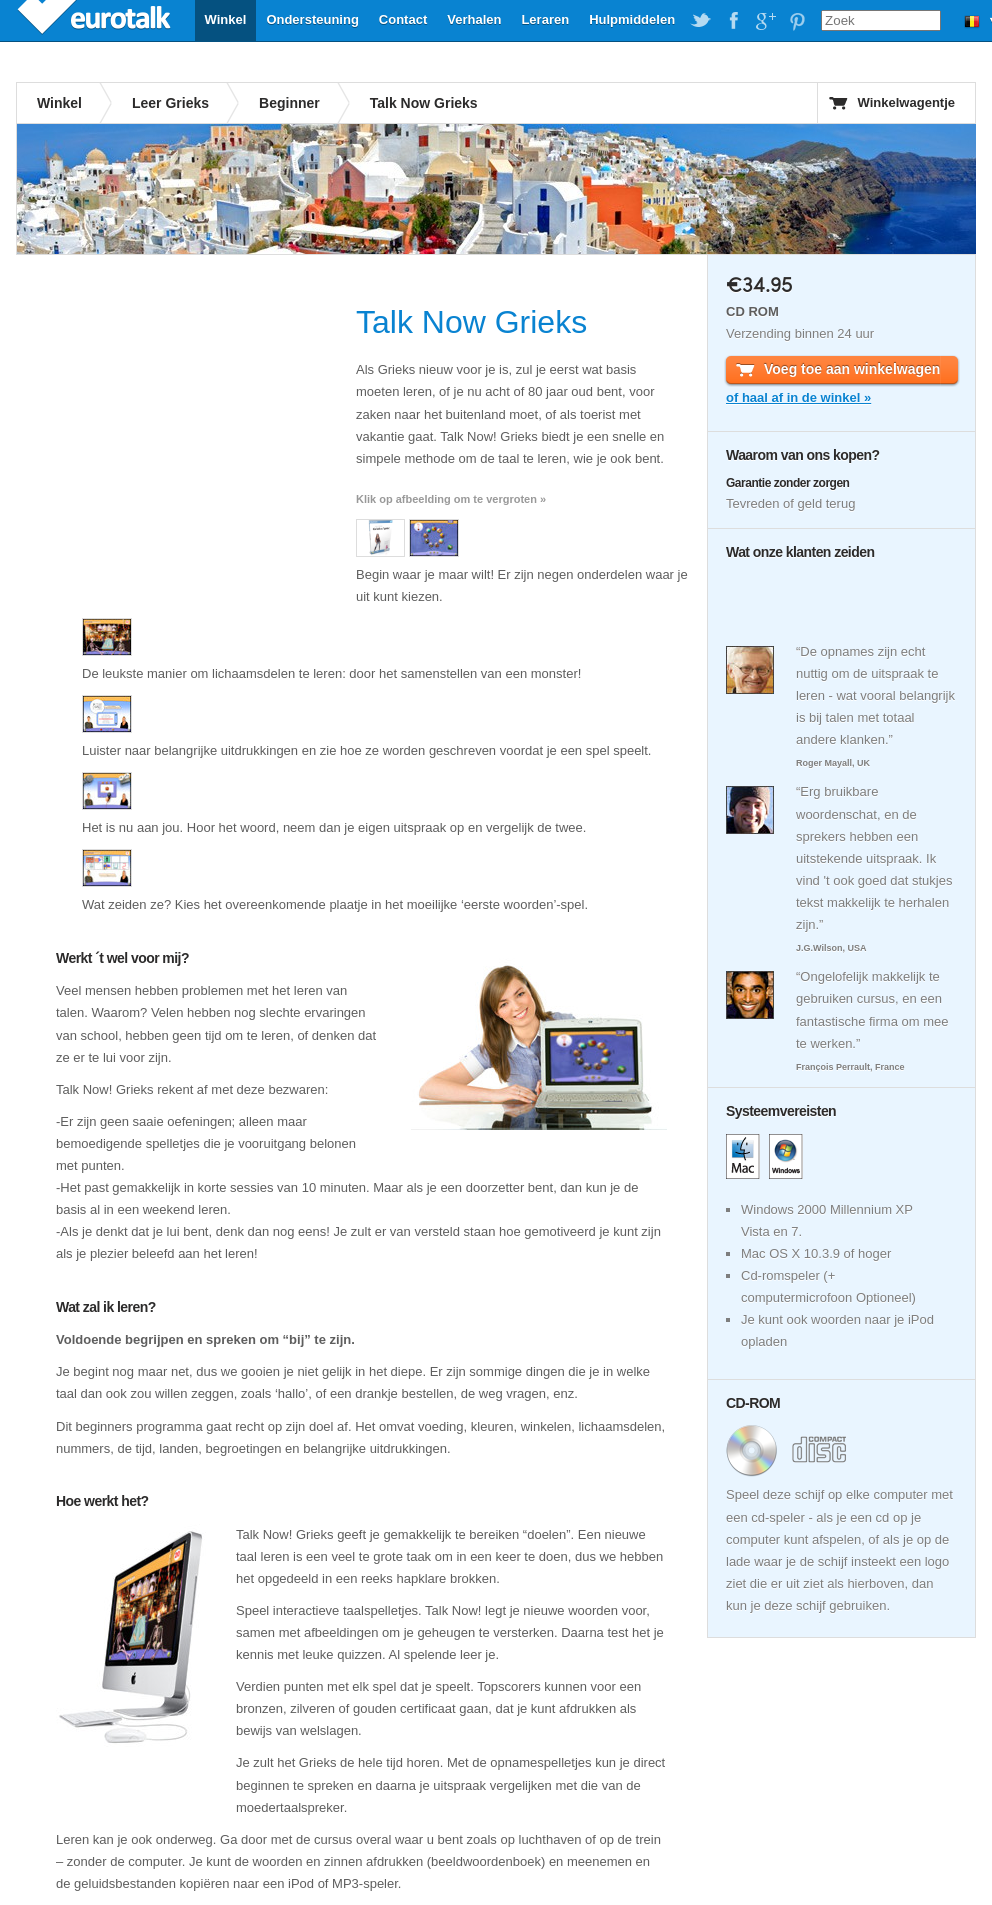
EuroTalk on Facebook (733, 21)
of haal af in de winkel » (798, 397)
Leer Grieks (170, 103)
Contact (403, 19)
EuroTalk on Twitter (701, 21)
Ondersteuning (312, 19)
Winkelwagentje (906, 102)
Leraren (545, 19)
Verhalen (474, 19)
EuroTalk (96, 20)
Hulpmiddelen (632, 19)
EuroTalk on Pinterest (797, 21)
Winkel (226, 19)
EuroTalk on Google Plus (765, 21)
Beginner (289, 103)
